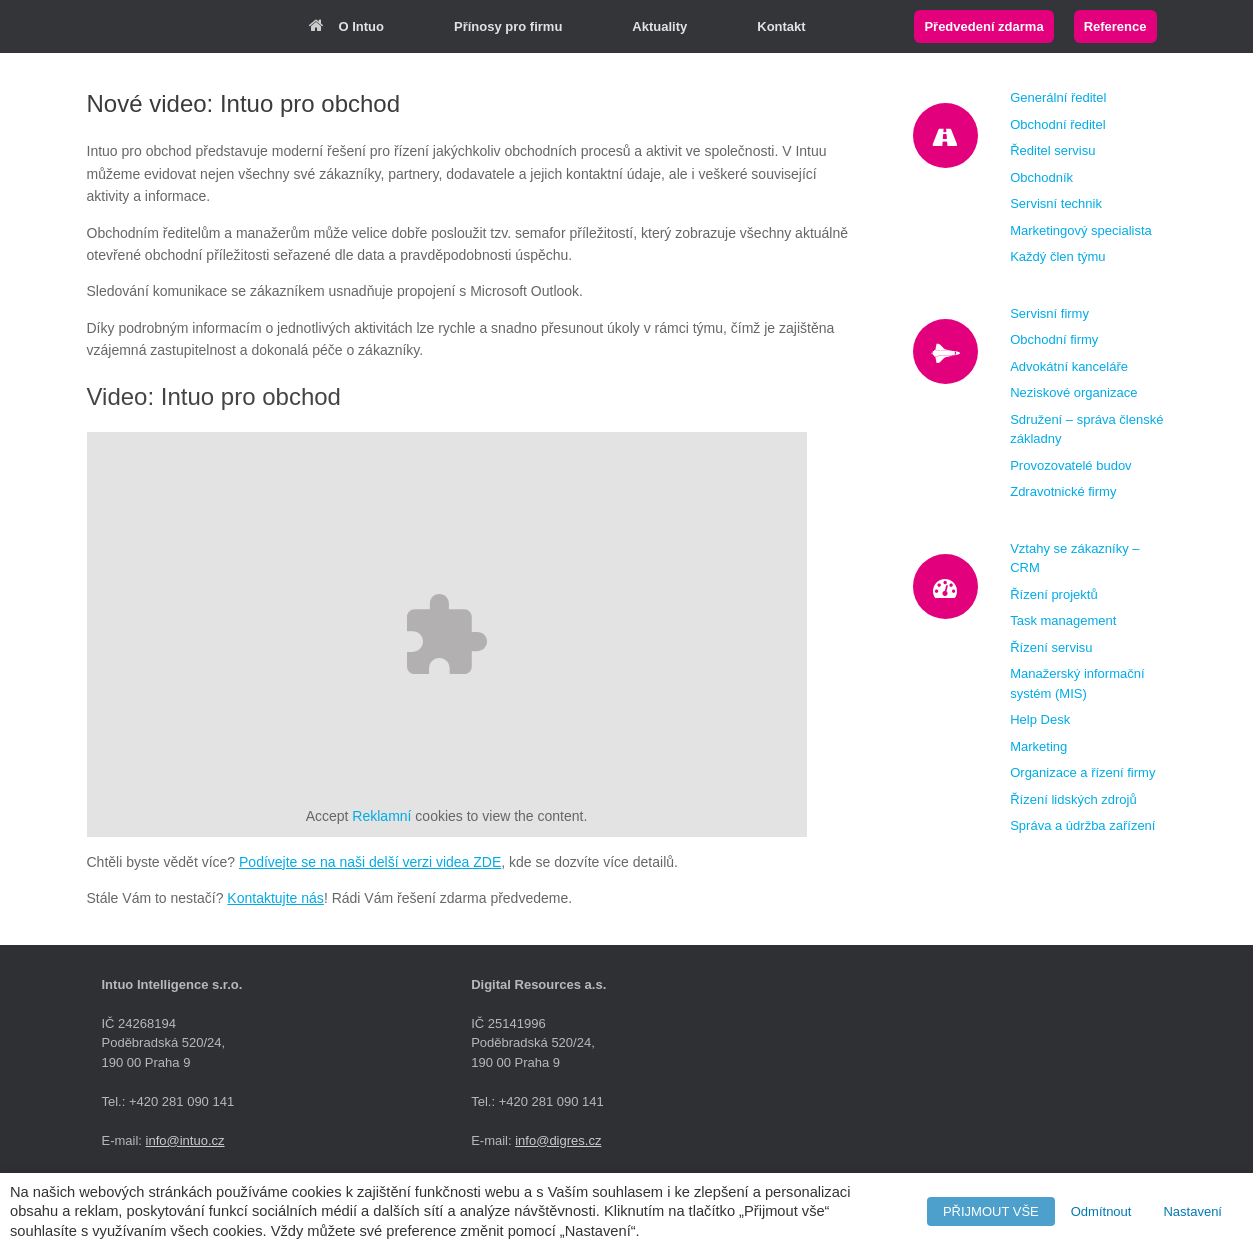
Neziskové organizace (1073, 392)
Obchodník (1041, 177)
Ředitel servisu (1052, 150)
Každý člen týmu (1057, 256)
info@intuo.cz (185, 1140)
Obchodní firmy (1054, 339)
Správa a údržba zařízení (1082, 825)
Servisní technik (1056, 203)
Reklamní (381, 816)
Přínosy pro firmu (508, 26)
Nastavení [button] (1192, 1211)
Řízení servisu (1051, 647)
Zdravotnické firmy (1063, 491)
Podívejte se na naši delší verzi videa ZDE (370, 862)
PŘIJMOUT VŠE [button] (991, 1211)
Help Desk (1040, 719)
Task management (1063, 620)
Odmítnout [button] (1101, 1211)
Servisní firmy (1049, 313)
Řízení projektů (1053, 594)
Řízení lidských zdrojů (1073, 799)
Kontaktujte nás (275, 898)
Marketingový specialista (1081, 230)
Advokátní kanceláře (1069, 366)
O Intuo (347, 26)
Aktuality (659, 26)
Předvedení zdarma (983, 26)
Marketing (1038, 746)
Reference (1115, 26)
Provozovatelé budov (1070, 465)
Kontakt (781, 26)
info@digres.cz (558, 1140)
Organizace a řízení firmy (1082, 772)
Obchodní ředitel (1057, 124)
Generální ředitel (1058, 97)
